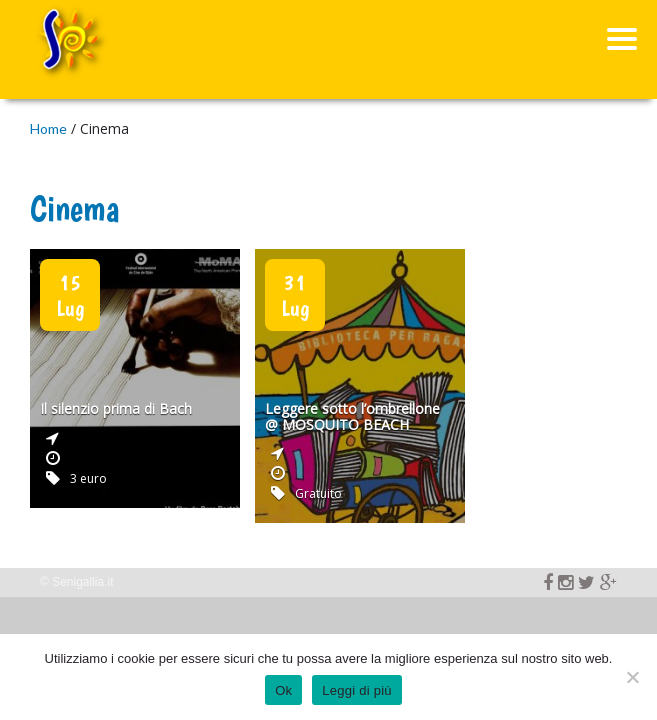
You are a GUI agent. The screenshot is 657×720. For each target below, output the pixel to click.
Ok (283, 690)
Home (48, 128)
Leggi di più (357, 690)
